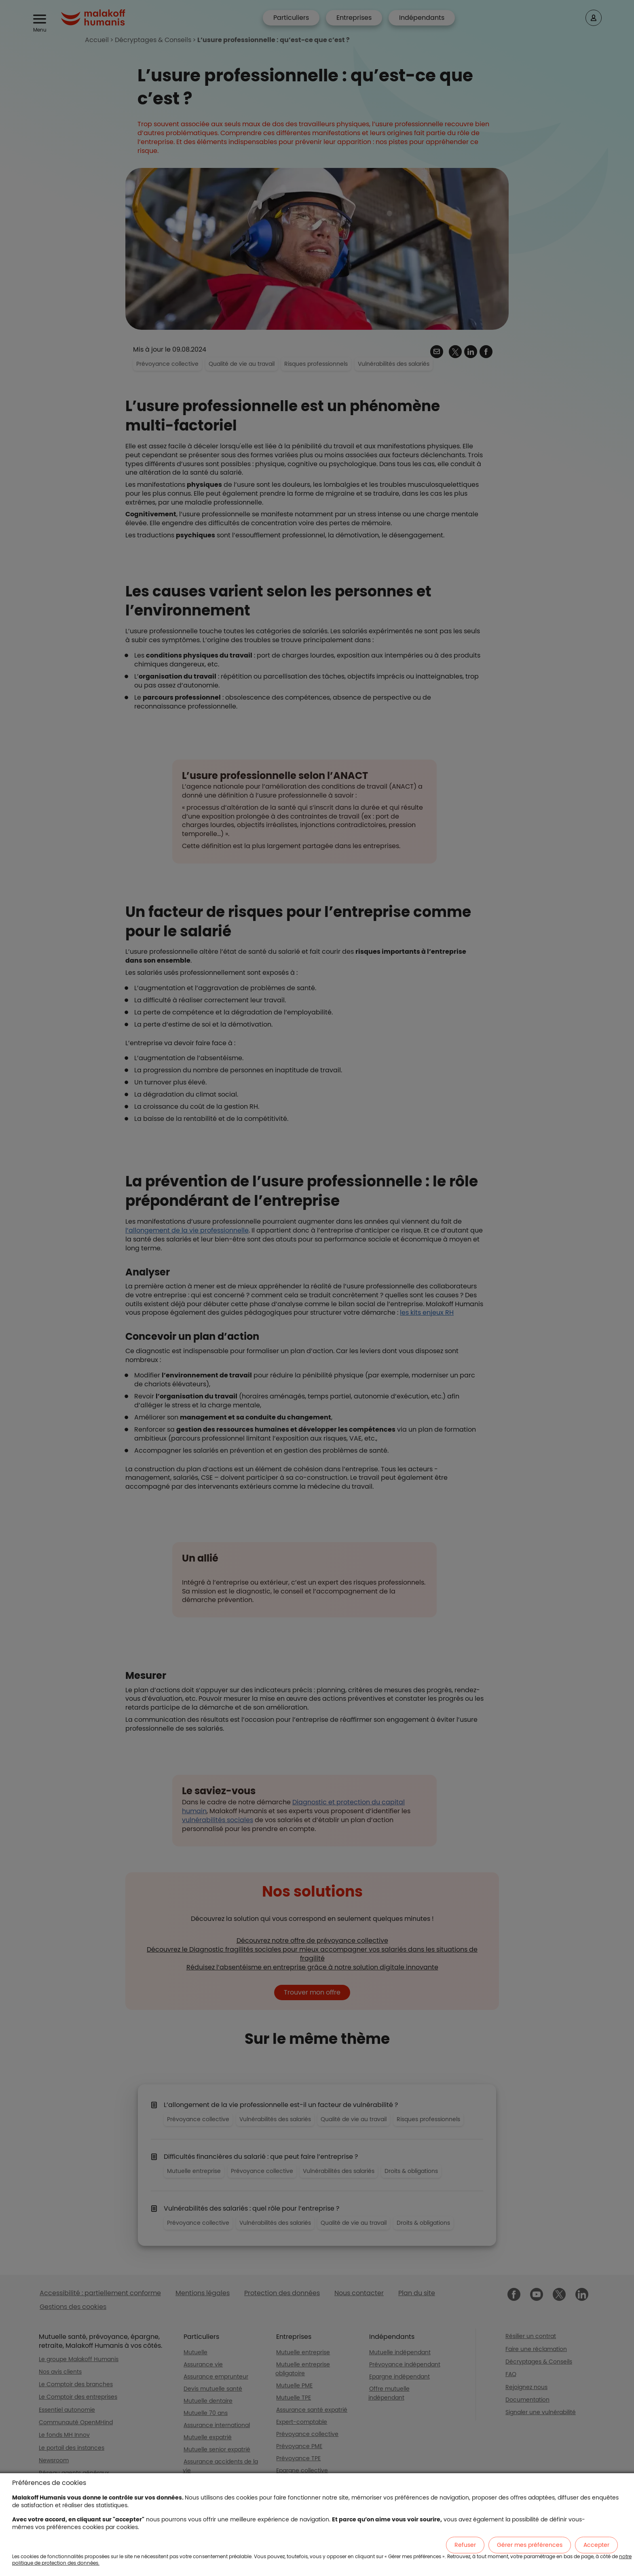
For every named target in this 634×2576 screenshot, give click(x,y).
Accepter (596, 2545)
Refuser (465, 2545)
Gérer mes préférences (529, 2545)
